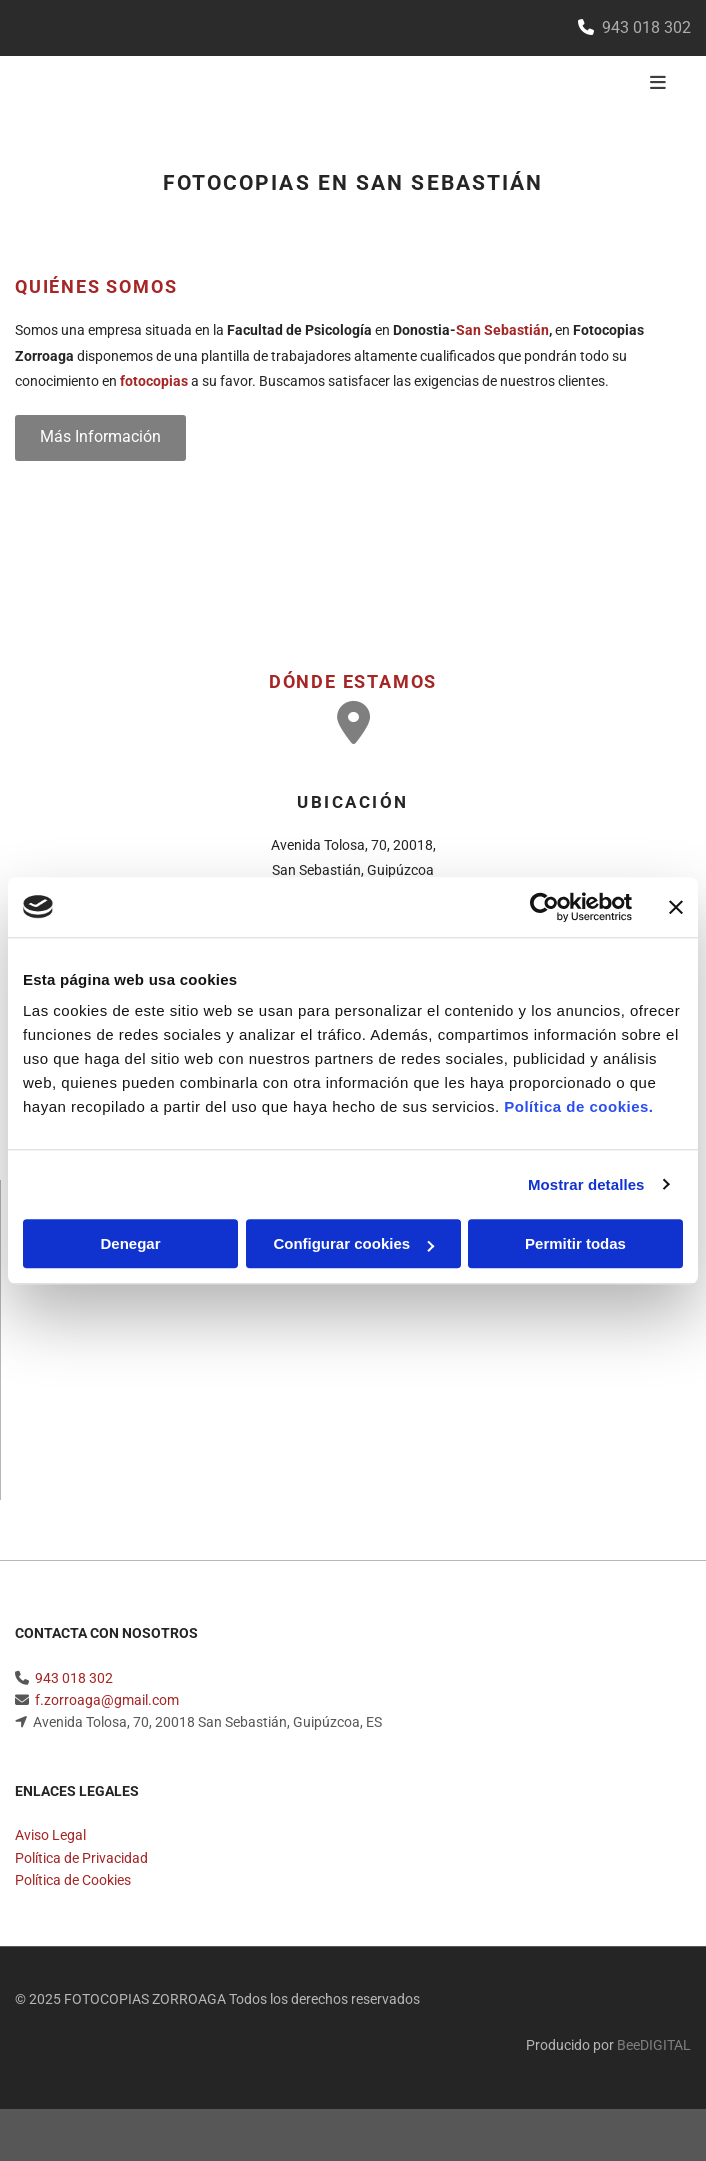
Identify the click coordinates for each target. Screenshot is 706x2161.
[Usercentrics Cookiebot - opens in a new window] (544, 907)
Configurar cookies (353, 1243)
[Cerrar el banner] (676, 907)
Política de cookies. (578, 1106)
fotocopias (154, 381)
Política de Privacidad (81, 1862)
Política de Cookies (73, 1884)
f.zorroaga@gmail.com (107, 1704)
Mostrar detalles (586, 1184)
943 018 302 (74, 1682)
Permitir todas (575, 1243)
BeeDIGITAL (654, 2049)
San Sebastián (502, 330)
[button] (100, 438)
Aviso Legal (50, 1839)
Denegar (130, 1243)
